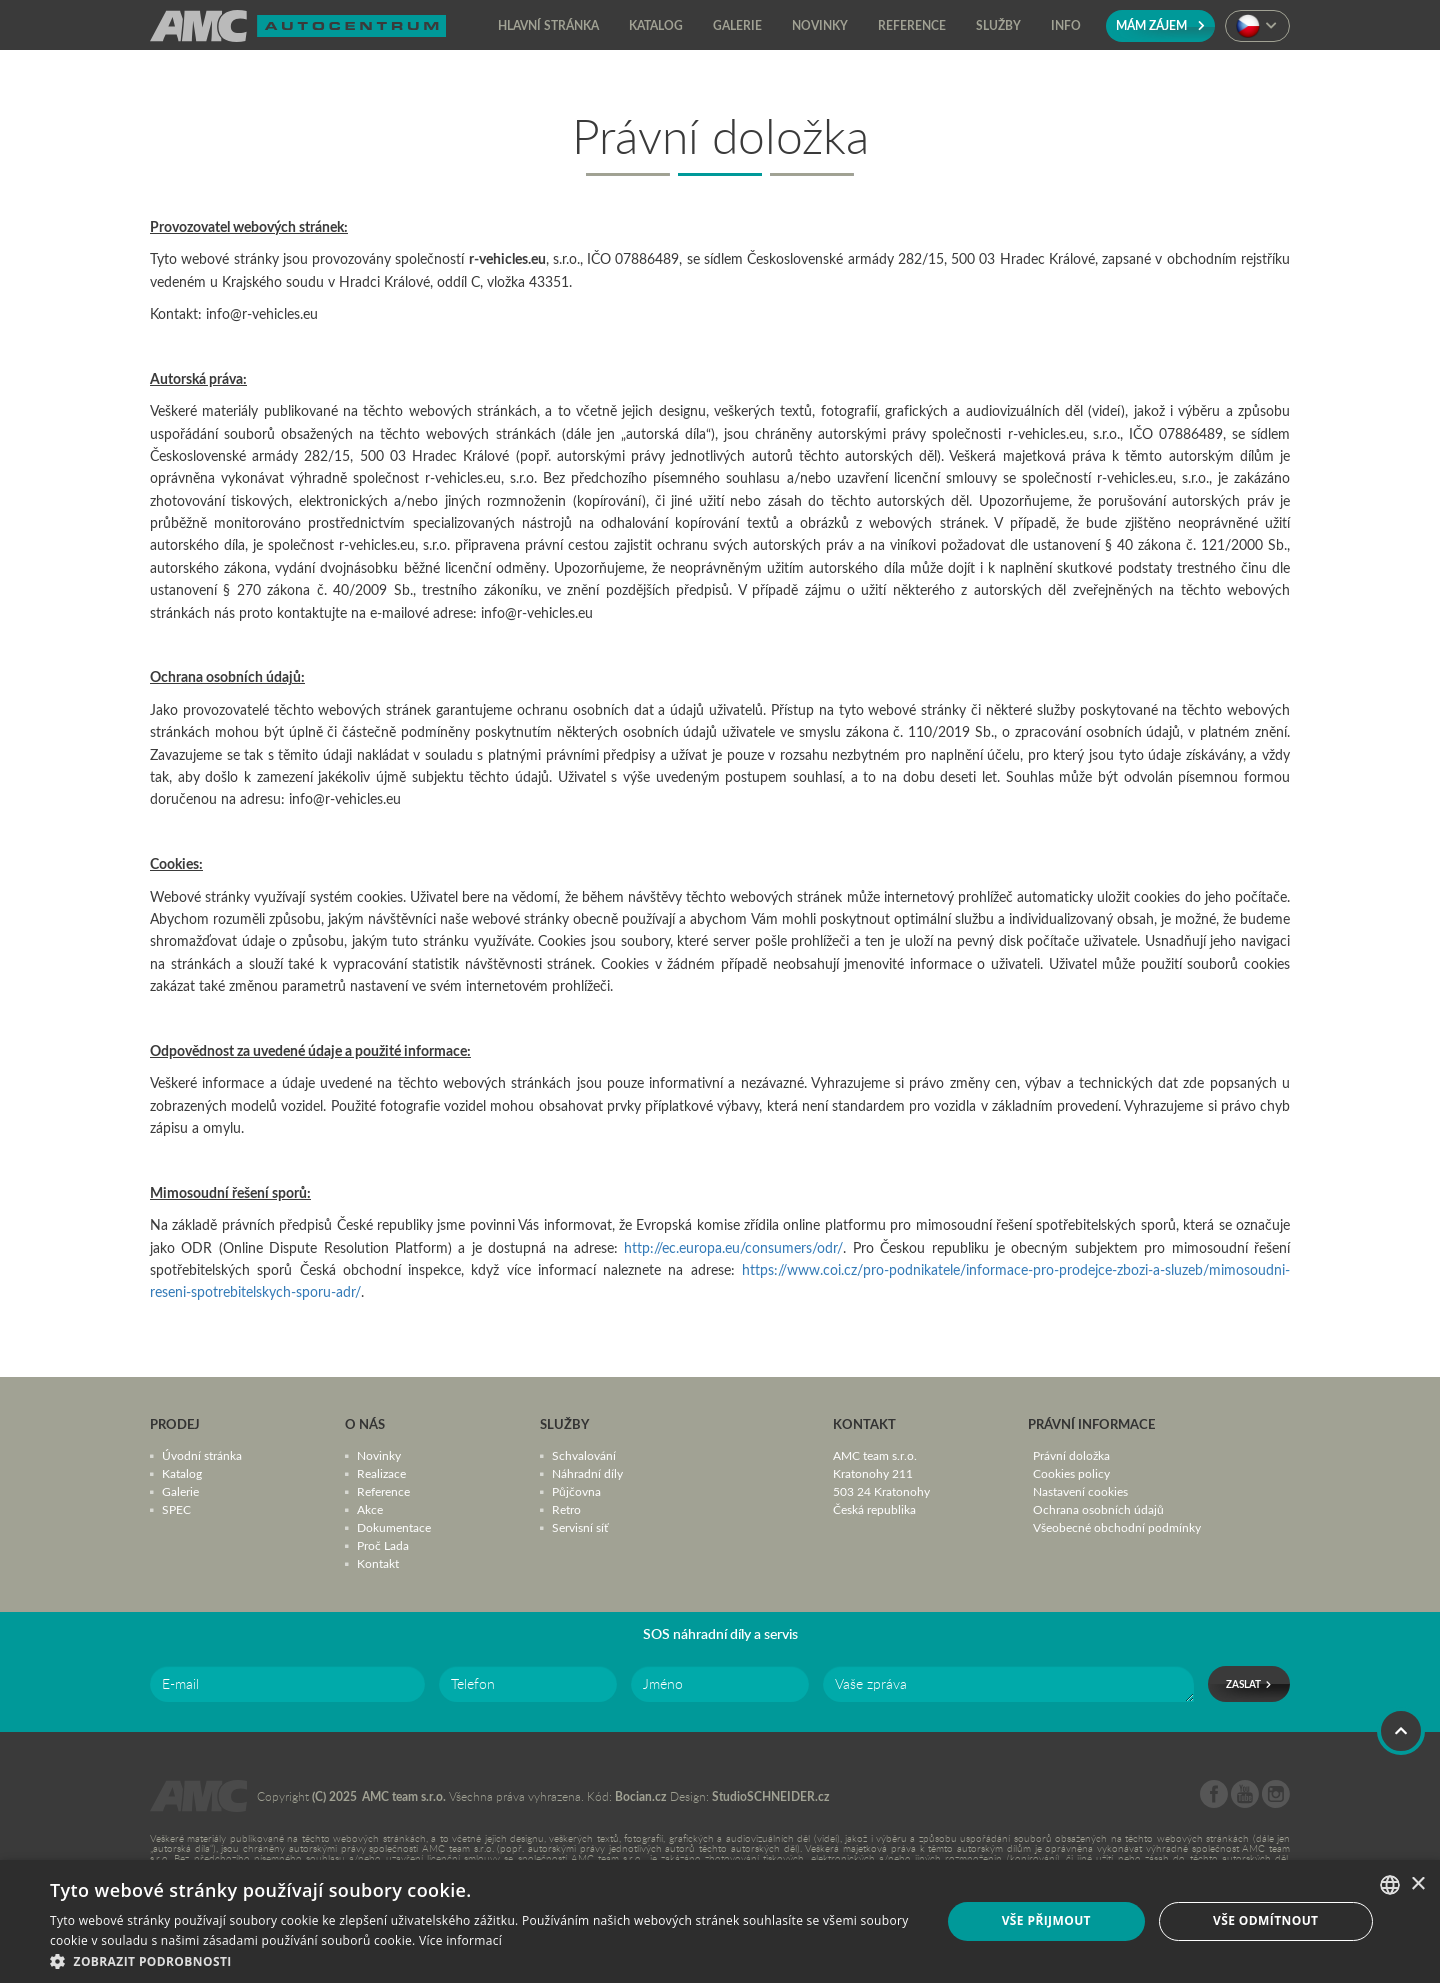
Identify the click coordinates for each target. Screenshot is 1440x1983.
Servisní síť (580, 1527)
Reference (383, 1491)
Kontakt (378, 1563)
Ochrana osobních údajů (1098, 1509)
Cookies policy (1071, 1473)
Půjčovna (576, 1491)
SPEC (176, 1509)
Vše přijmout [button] (1046, 1920)
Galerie (180, 1491)
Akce (370, 1509)
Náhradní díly (587, 1473)
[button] (482, 1959)
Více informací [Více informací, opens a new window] (460, 1940)
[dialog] (720, 1921)
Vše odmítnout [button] (1265, 1920)
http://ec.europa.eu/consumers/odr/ (733, 1247)
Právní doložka (1071, 1455)
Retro (566, 1509)
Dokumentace (394, 1527)
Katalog (182, 1473)
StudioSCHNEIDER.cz (771, 1796)
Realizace (381, 1473)
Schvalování (584, 1455)
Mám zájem (1160, 25)
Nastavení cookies (1080, 1491)
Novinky (379, 1455)
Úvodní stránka (202, 1455)
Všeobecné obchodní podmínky (1117, 1527)
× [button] (1417, 1884)
